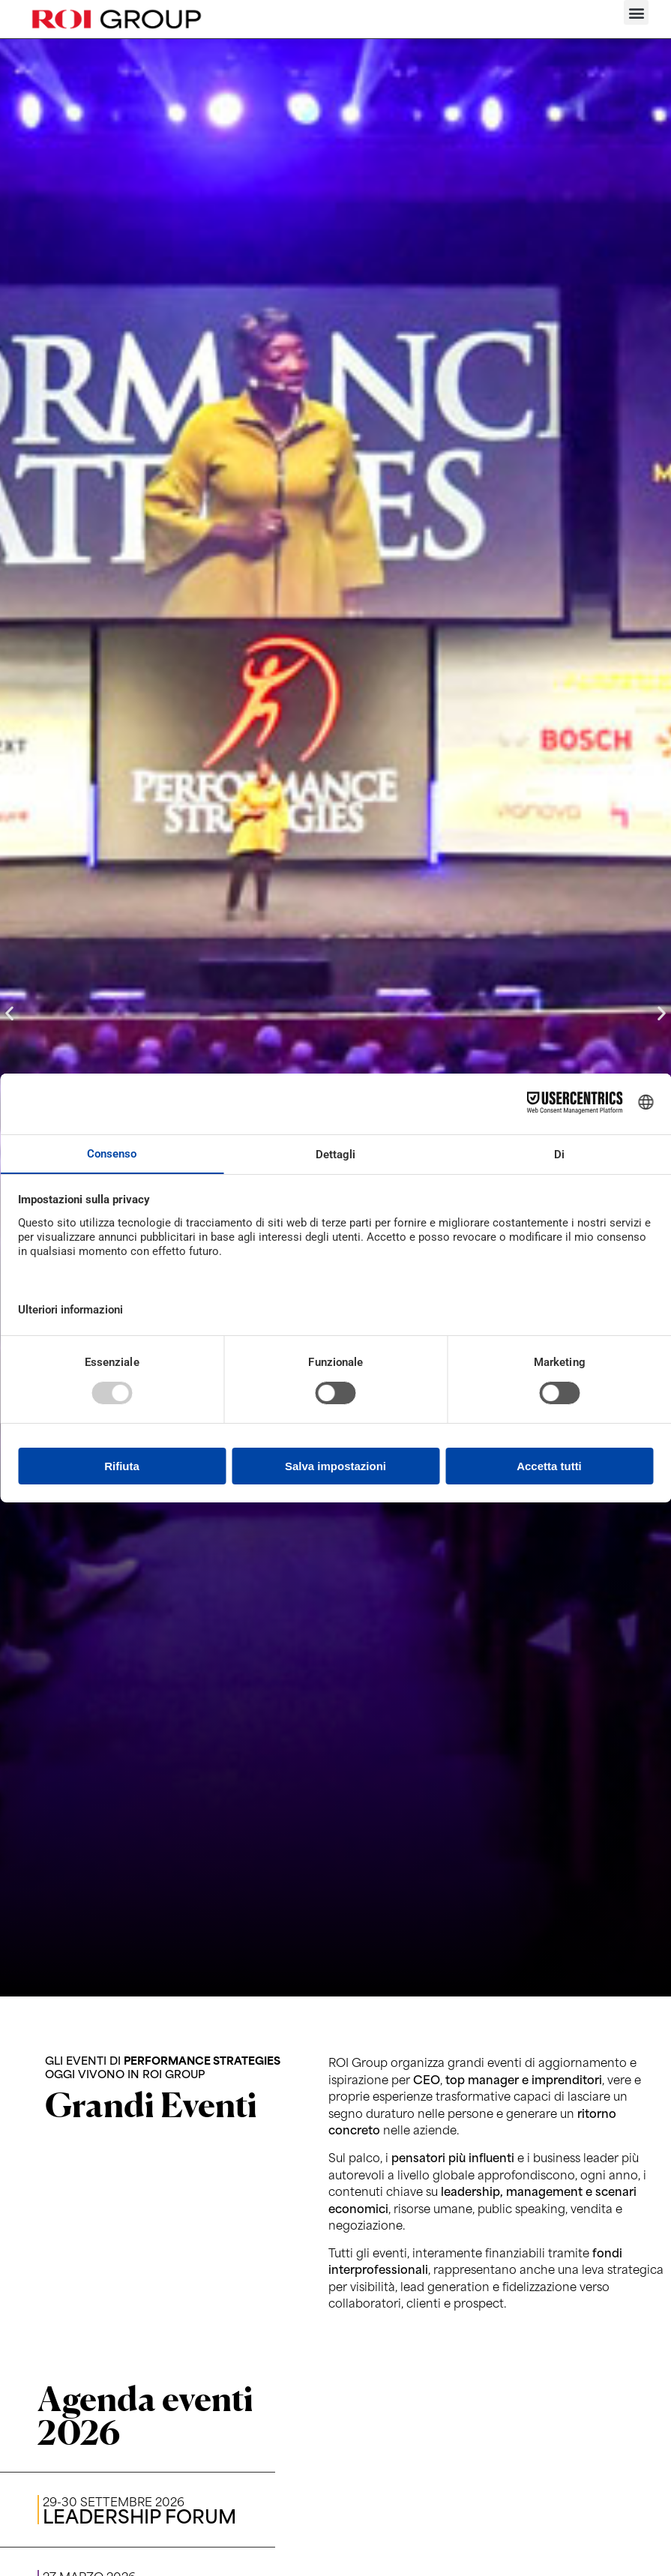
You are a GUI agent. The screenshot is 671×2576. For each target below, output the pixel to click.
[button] (636, 12)
